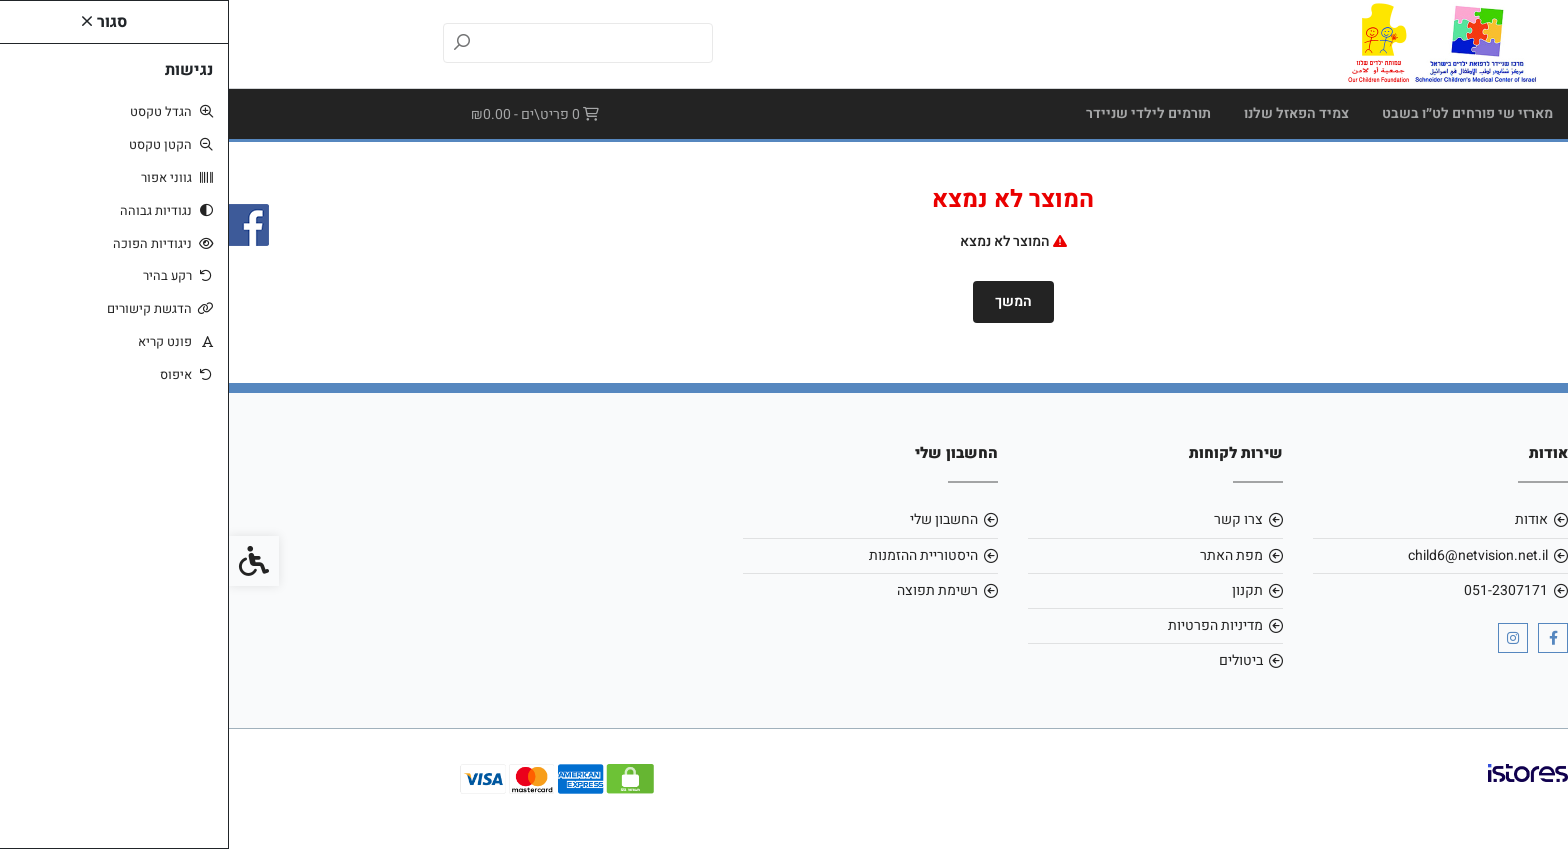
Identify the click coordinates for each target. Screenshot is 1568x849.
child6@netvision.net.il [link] (1249, 555)
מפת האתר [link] (1002, 555)
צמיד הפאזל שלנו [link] (1067, 113)
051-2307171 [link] (1277, 590)
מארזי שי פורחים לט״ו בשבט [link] (1238, 113)
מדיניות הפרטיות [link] (986, 625)
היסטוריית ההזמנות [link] (694, 555)
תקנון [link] (1018, 590)
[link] (1211, 43)
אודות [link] (1302, 519)
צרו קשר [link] (1009, 519)
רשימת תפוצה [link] (708, 590)
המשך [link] (784, 301)
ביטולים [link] (1012, 660)
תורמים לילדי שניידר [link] (919, 113)
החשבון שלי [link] (715, 519)
